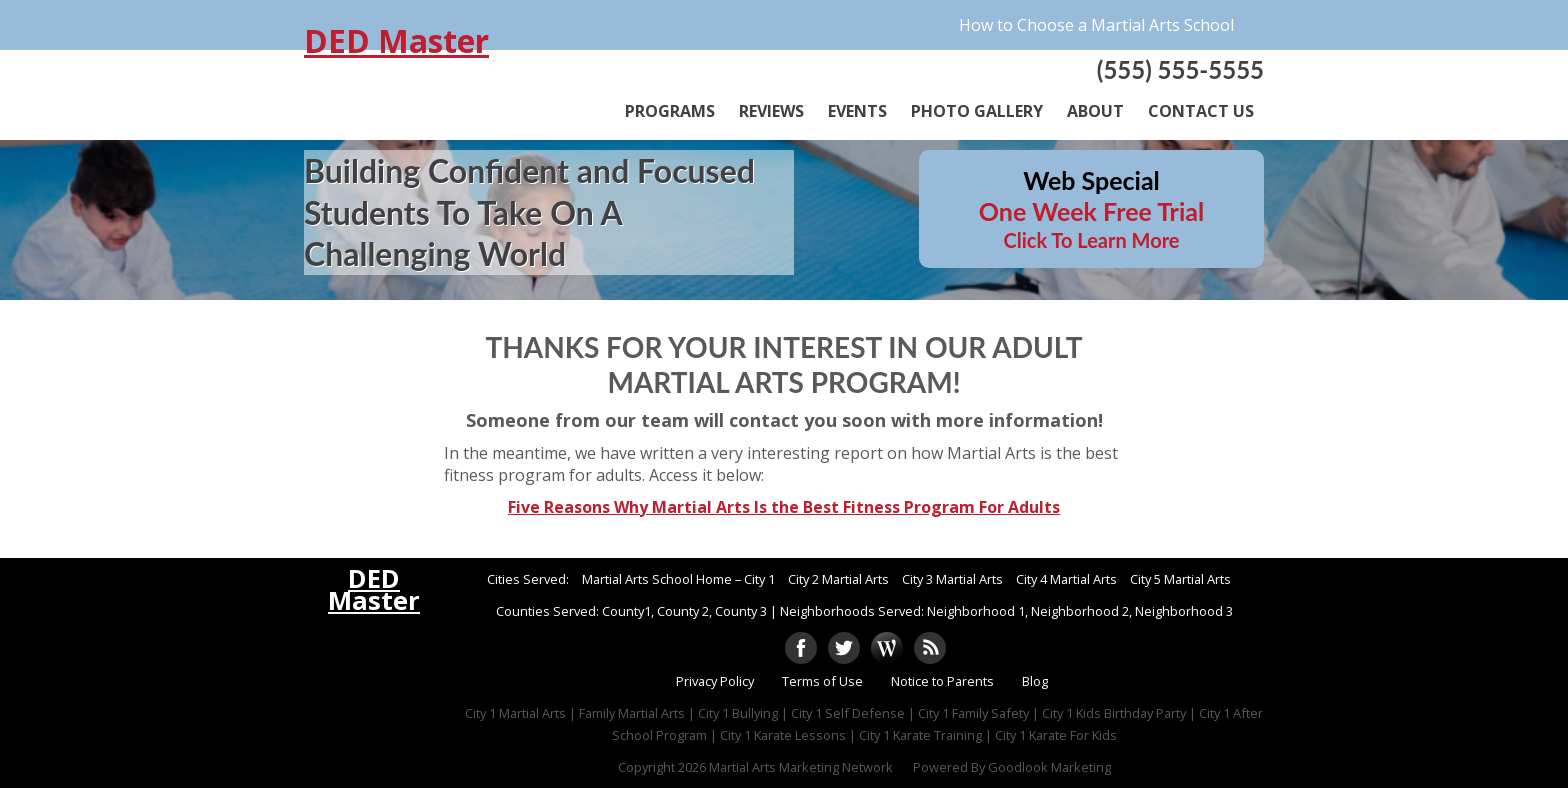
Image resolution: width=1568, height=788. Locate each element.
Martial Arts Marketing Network (801, 767)
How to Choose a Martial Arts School (1096, 25)
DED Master (396, 41)
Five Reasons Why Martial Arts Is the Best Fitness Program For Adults (784, 507)
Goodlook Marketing (1049, 767)
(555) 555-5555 (1180, 69)
